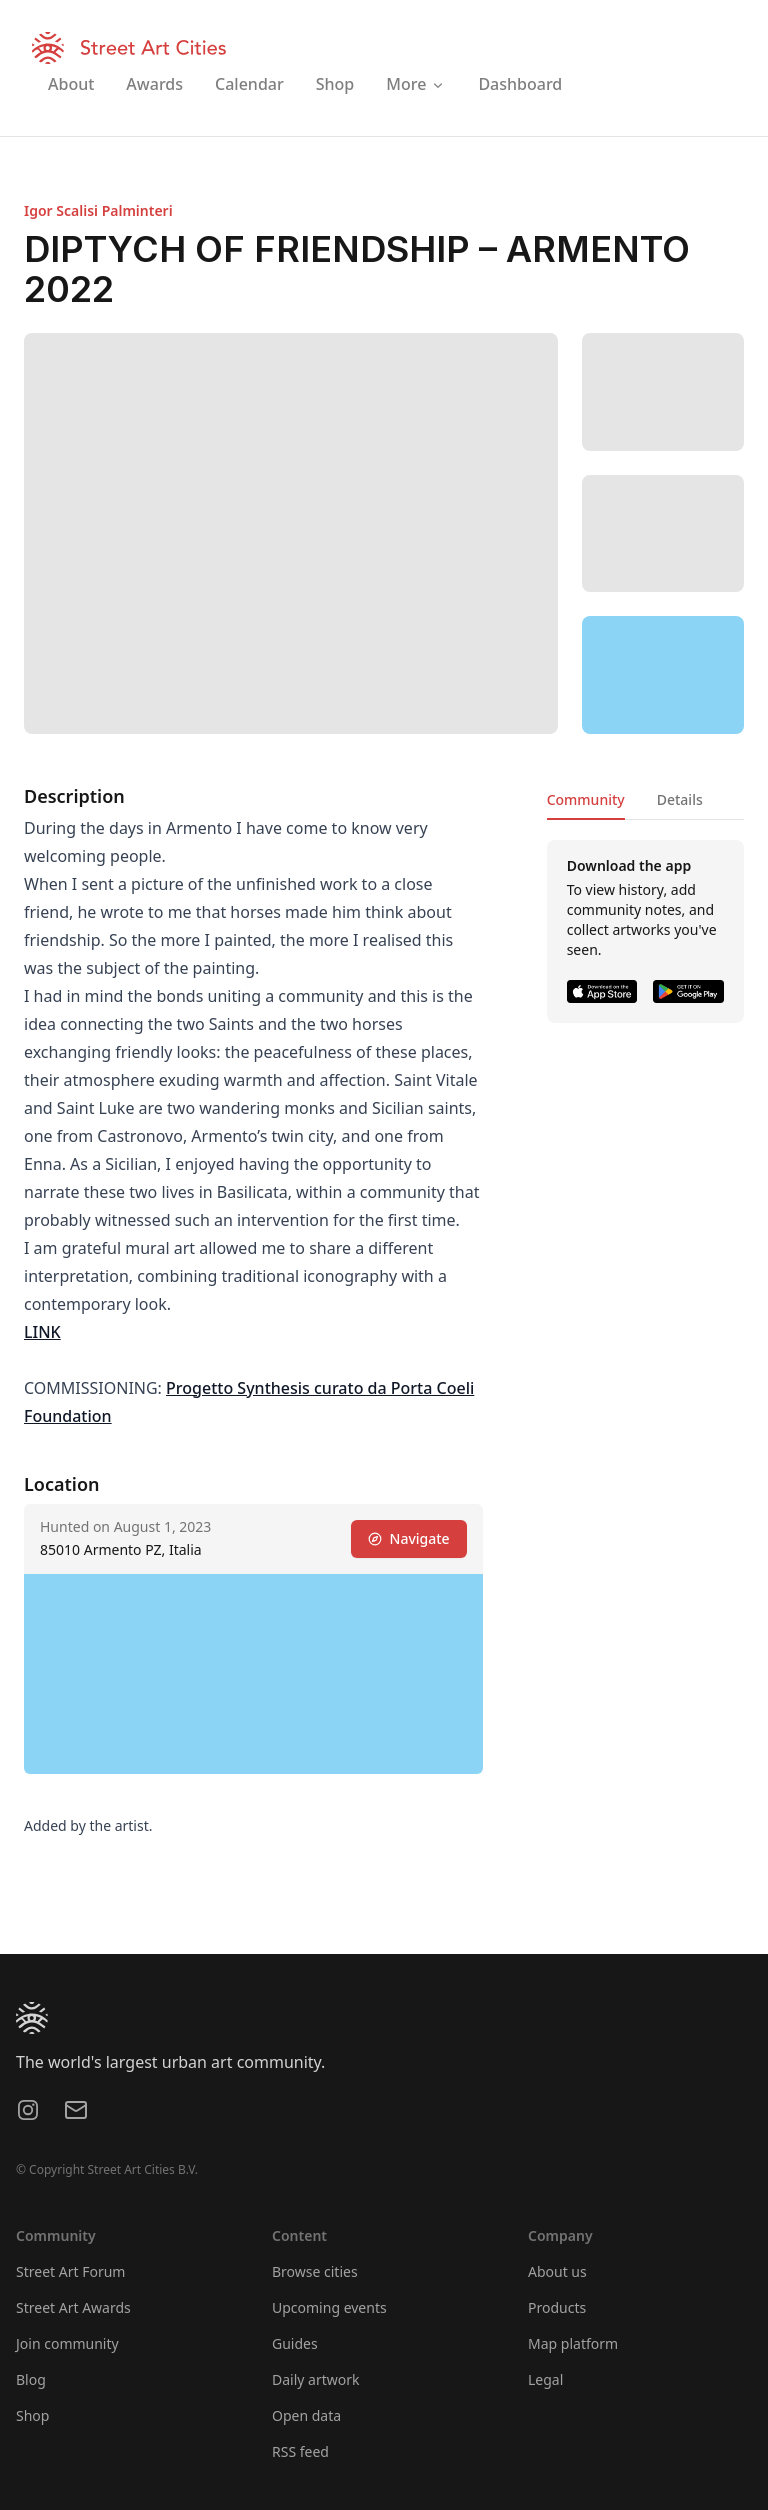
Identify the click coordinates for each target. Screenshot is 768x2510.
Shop (32, 2415)
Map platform (573, 2343)
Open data (306, 2415)
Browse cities (315, 2271)
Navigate (409, 1538)
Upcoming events (329, 2307)
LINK (42, 1332)
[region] (663, 675)
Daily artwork (316, 2379)
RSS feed (300, 2451)
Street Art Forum (70, 2271)
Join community (67, 2343)
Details (680, 799)
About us (557, 2271)
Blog (31, 2379)
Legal (545, 2379)
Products (557, 2307)
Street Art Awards (73, 2307)
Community (586, 799)
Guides (295, 2343)
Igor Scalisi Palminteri (98, 210)
